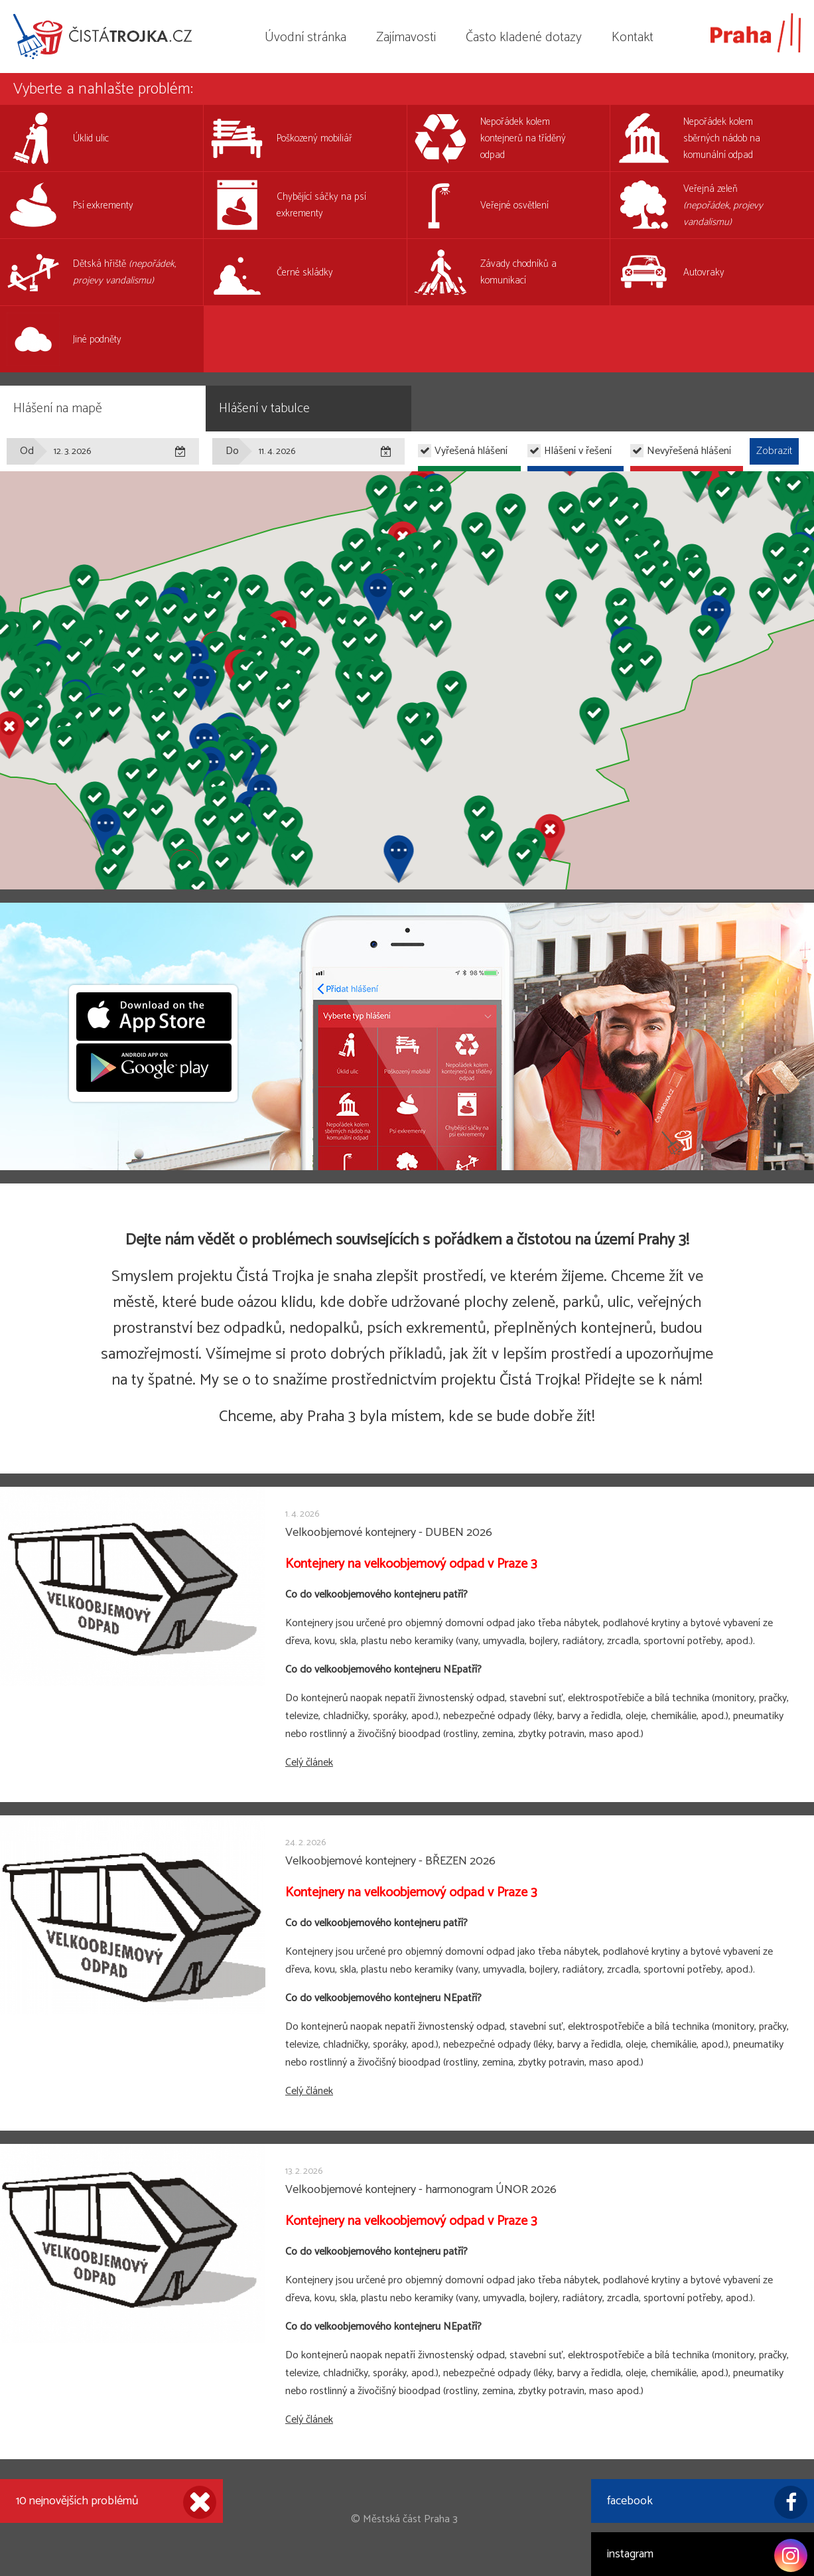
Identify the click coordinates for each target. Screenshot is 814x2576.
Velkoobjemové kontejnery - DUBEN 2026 (388, 1533)
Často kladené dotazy (524, 37)
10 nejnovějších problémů (116, 2502)
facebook (707, 2502)
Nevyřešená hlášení (689, 451)
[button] (284, 713)
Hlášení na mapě (57, 408)
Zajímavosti (406, 37)
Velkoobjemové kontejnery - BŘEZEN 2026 (390, 1861)
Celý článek (309, 1763)
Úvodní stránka (305, 37)
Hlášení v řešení (578, 451)
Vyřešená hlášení (471, 451)
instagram (707, 2555)
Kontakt (632, 37)
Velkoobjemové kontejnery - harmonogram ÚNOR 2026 (421, 2190)
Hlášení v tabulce (264, 408)
